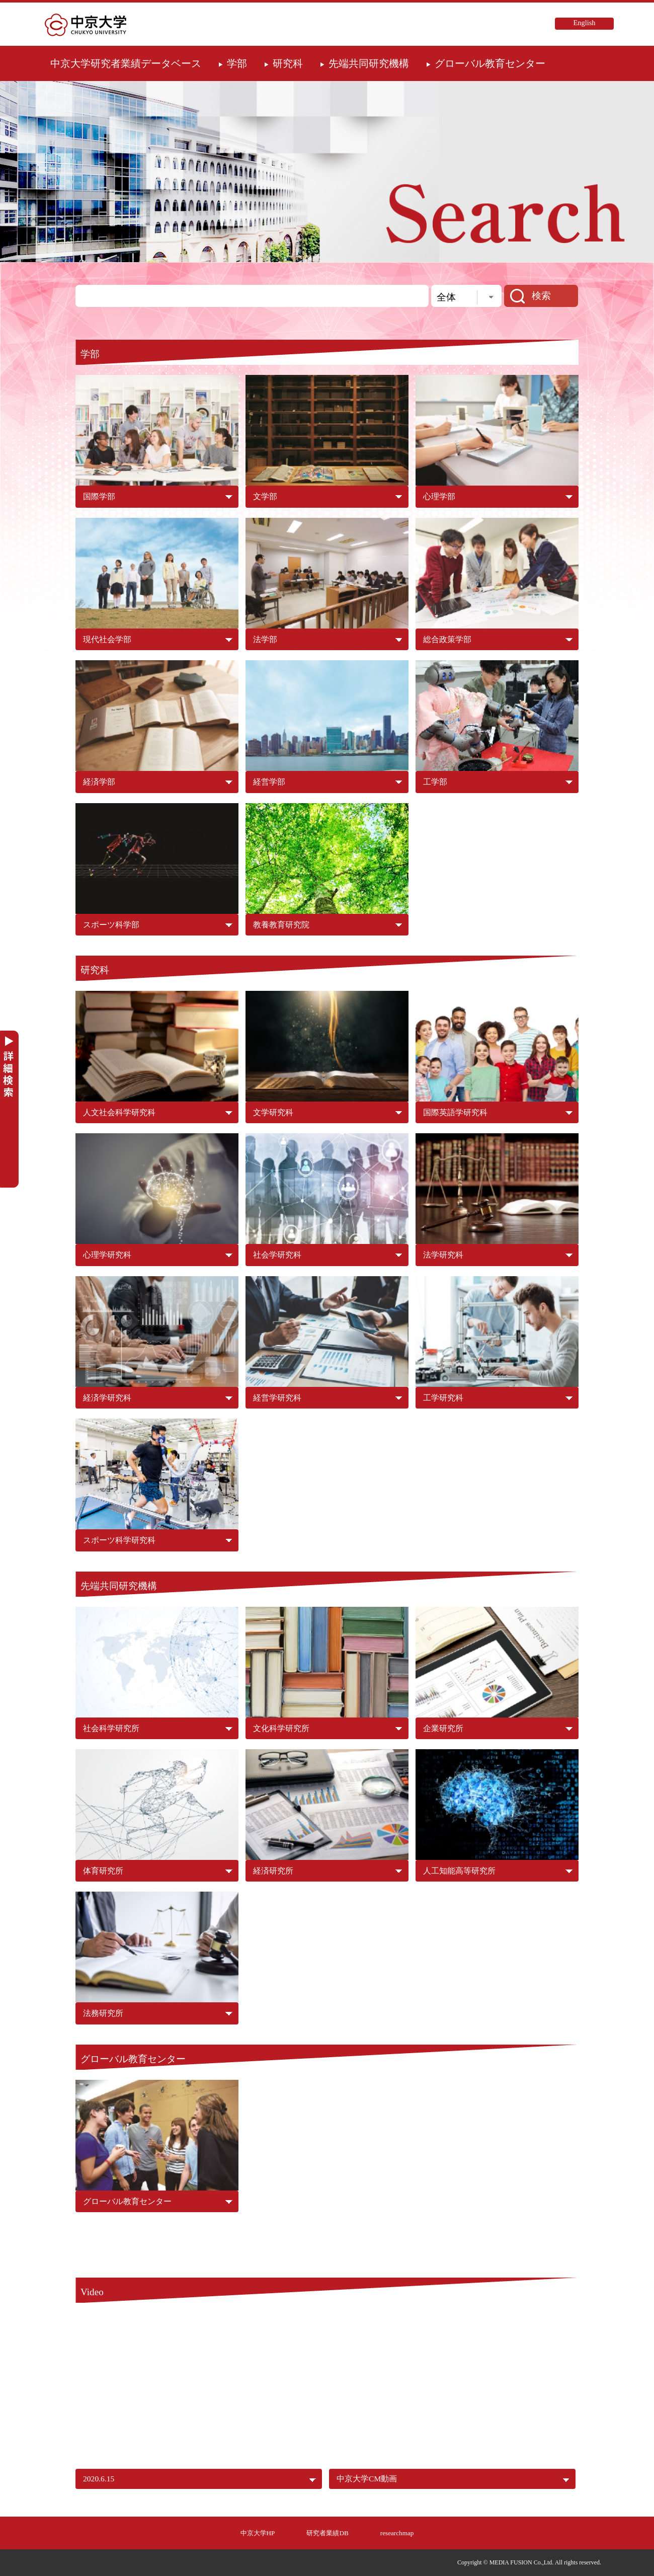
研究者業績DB (327, 2533)
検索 (541, 295)
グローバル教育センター (490, 63)
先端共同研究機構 (369, 63)
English (585, 23)
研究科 (288, 63)
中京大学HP (257, 2533)
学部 (237, 63)
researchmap (397, 2533)
